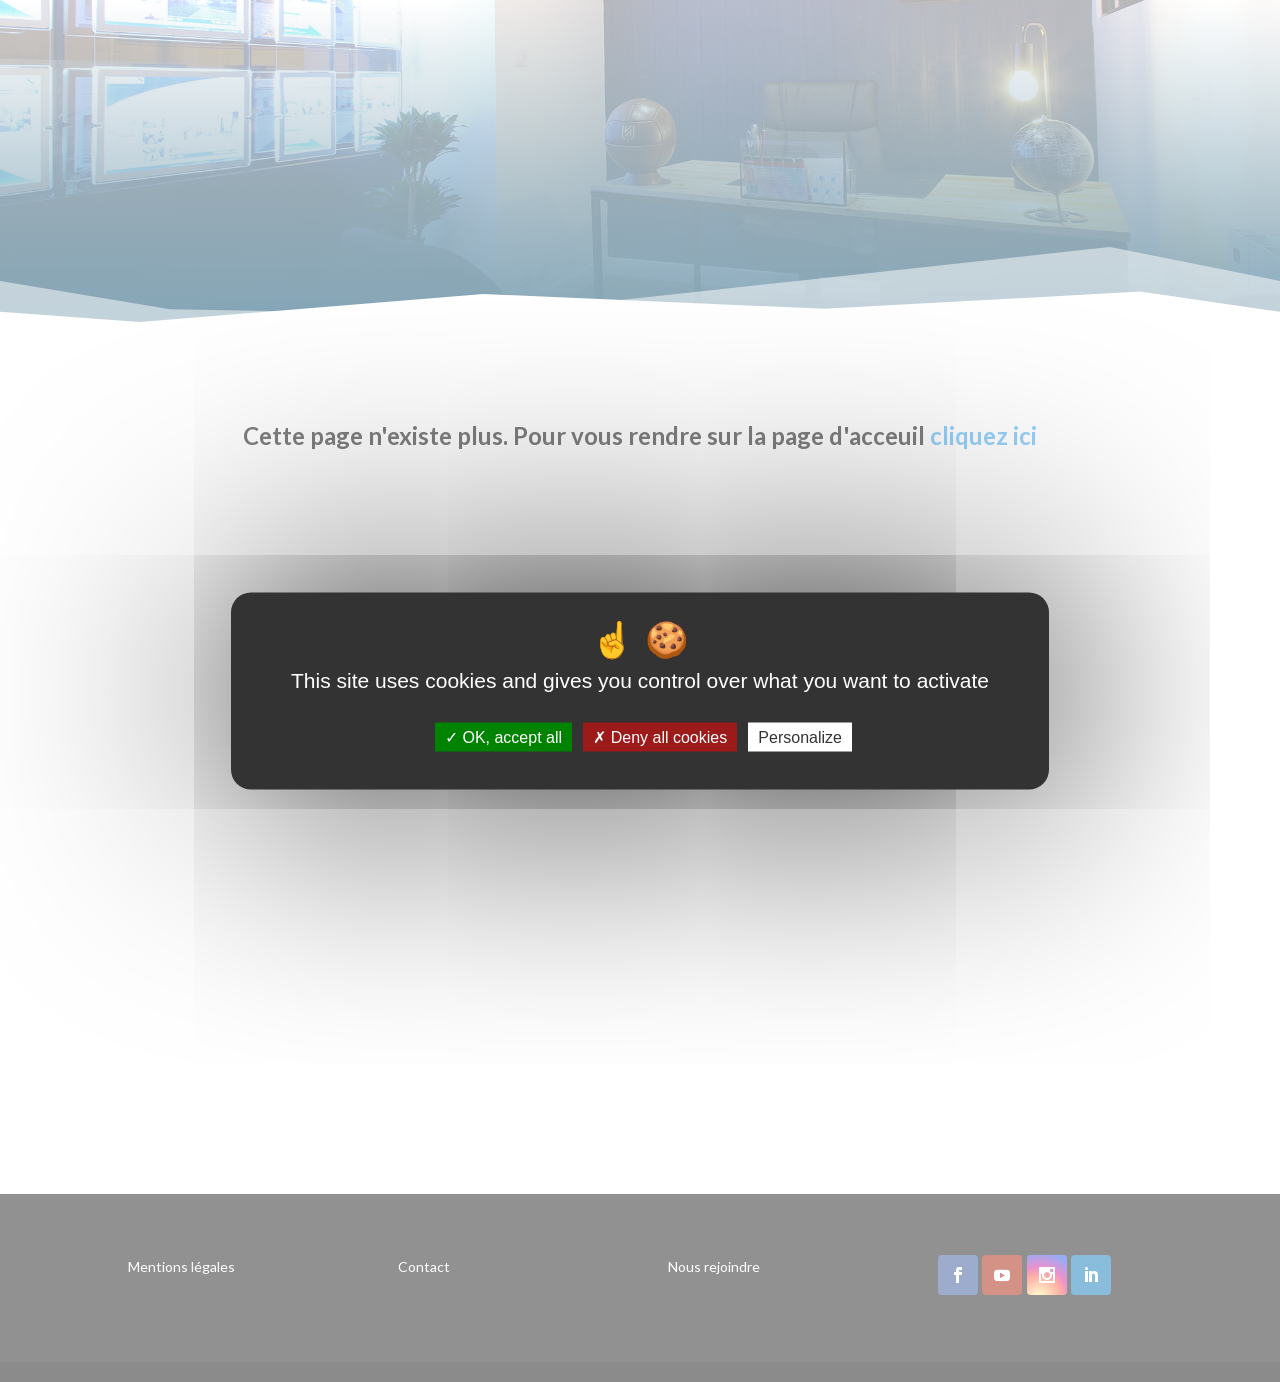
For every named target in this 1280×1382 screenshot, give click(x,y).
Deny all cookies (660, 736)
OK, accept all (503, 736)
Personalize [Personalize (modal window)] (800, 736)
